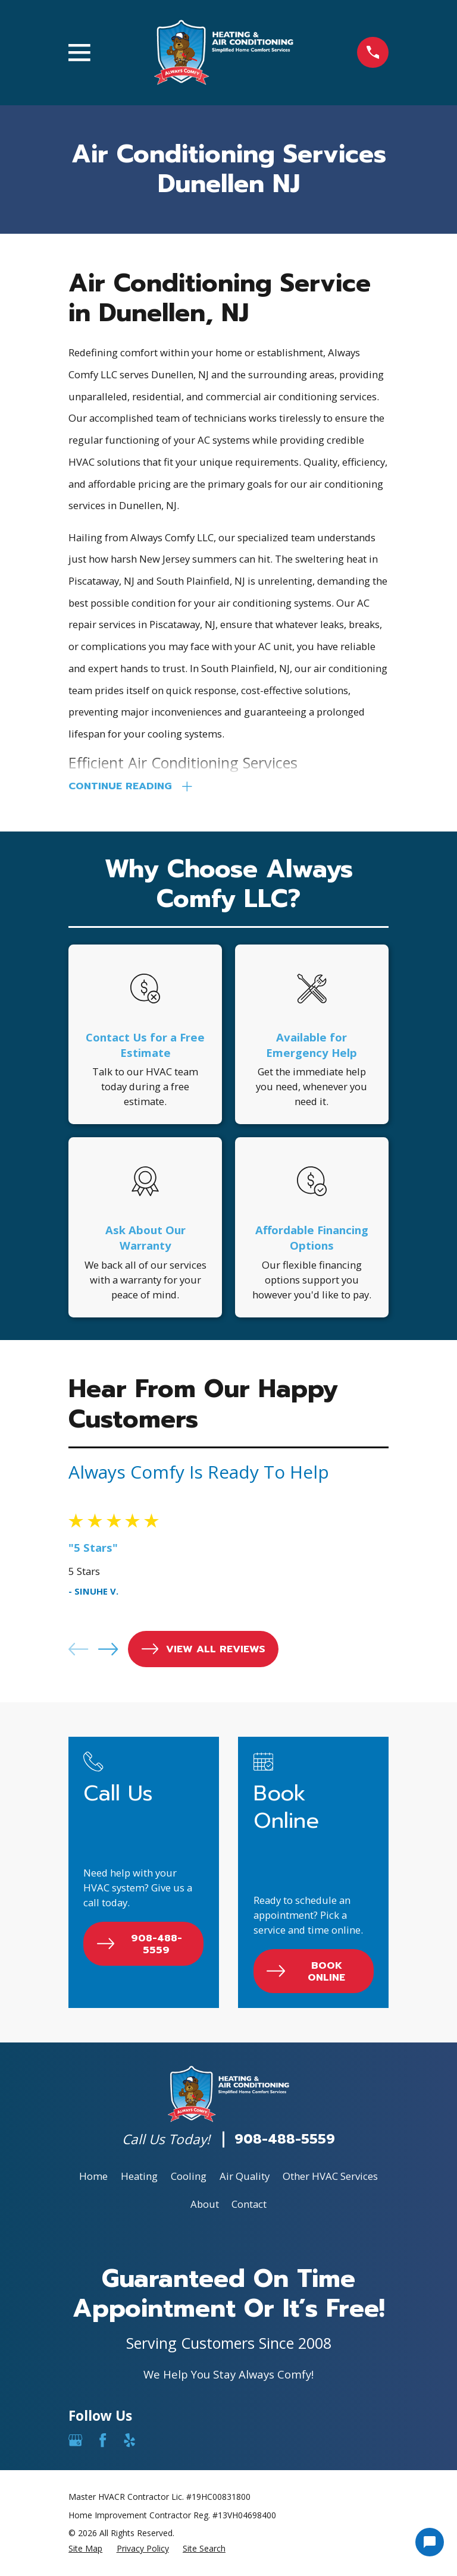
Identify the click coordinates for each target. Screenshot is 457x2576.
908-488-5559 (284, 2142)
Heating (139, 2179)
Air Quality (245, 2179)
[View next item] (108, 1652)
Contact (249, 2207)
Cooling (188, 2179)
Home (93, 2179)
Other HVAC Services (330, 2179)
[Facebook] (102, 2443)
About (204, 2207)
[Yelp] (129, 2443)
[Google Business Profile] (75, 2443)
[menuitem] (85, 2552)
